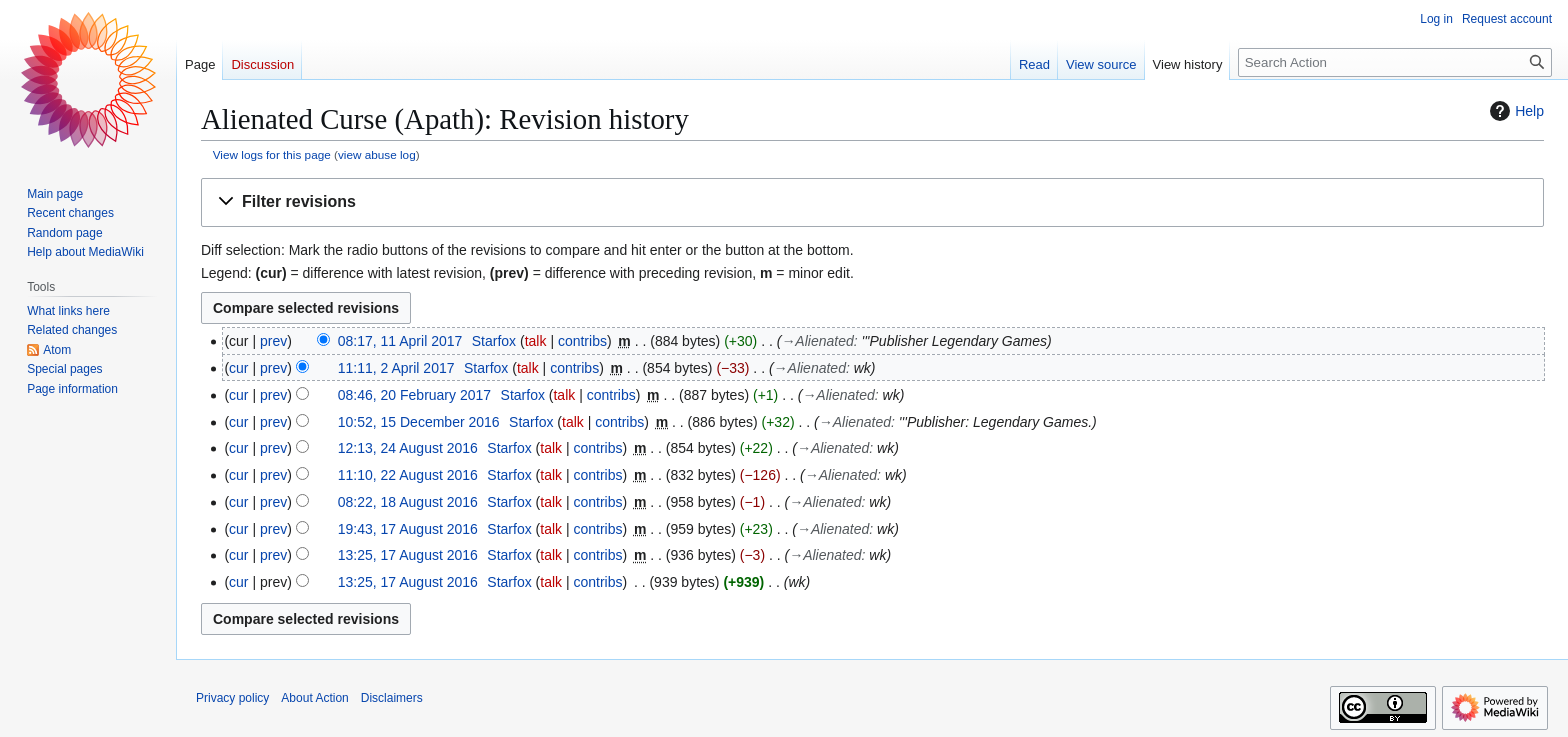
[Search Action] (1395, 62)
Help (1514, 111)
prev (273, 341)
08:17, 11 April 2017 (400, 341)
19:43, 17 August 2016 (408, 529)
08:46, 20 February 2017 (414, 395)
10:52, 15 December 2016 (419, 422)
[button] (872, 202)
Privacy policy (232, 698)
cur (238, 368)
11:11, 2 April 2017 (396, 368)
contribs (582, 341)
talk (536, 341)
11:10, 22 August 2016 (408, 475)
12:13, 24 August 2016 (408, 448)
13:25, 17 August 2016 (408, 555)
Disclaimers (392, 698)
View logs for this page (272, 154)
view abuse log (377, 154)
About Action (314, 698)
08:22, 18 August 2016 (408, 502)
